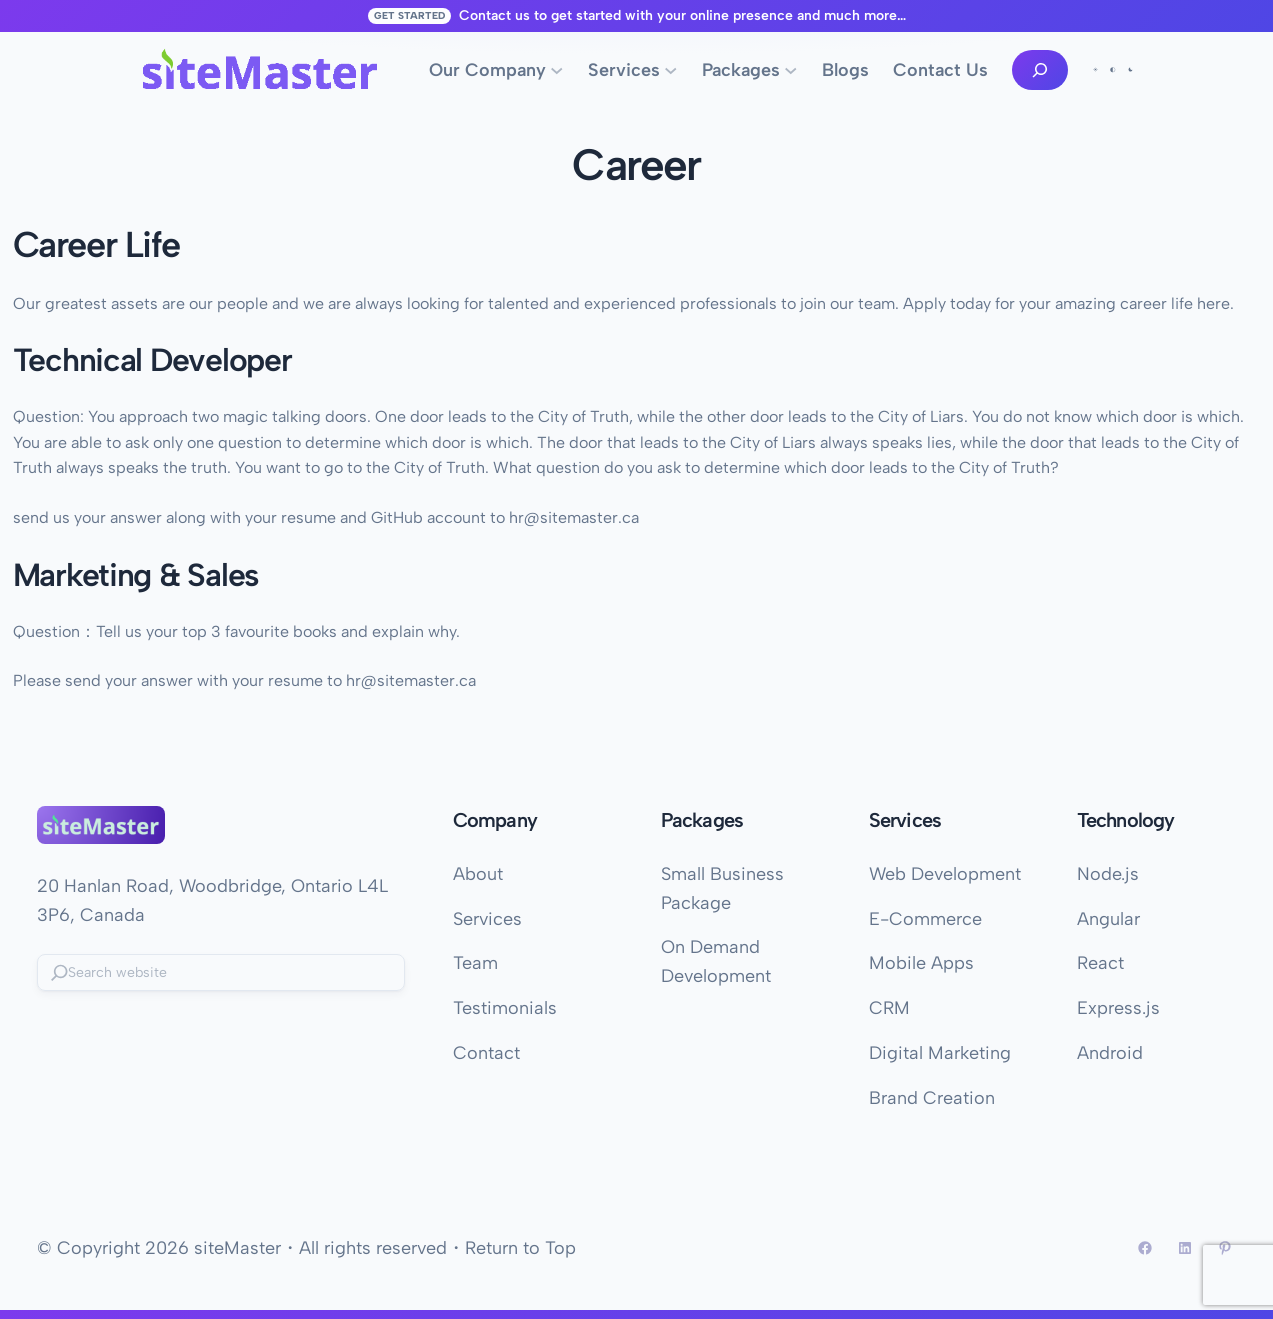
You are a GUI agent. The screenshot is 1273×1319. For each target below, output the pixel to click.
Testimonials (505, 1008)
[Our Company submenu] (557, 70)
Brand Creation (932, 1098)
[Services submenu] (671, 70)
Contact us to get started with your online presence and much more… (682, 15)
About (478, 874)
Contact (486, 1053)
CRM (889, 1008)
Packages (741, 70)
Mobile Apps (921, 963)
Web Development (945, 874)
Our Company (487, 70)
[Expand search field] (1040, 70)
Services (624, 70)
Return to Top (520, 1248)
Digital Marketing (940, 1053)
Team (475, 963)
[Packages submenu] (791, 70)
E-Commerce (925, 919)
